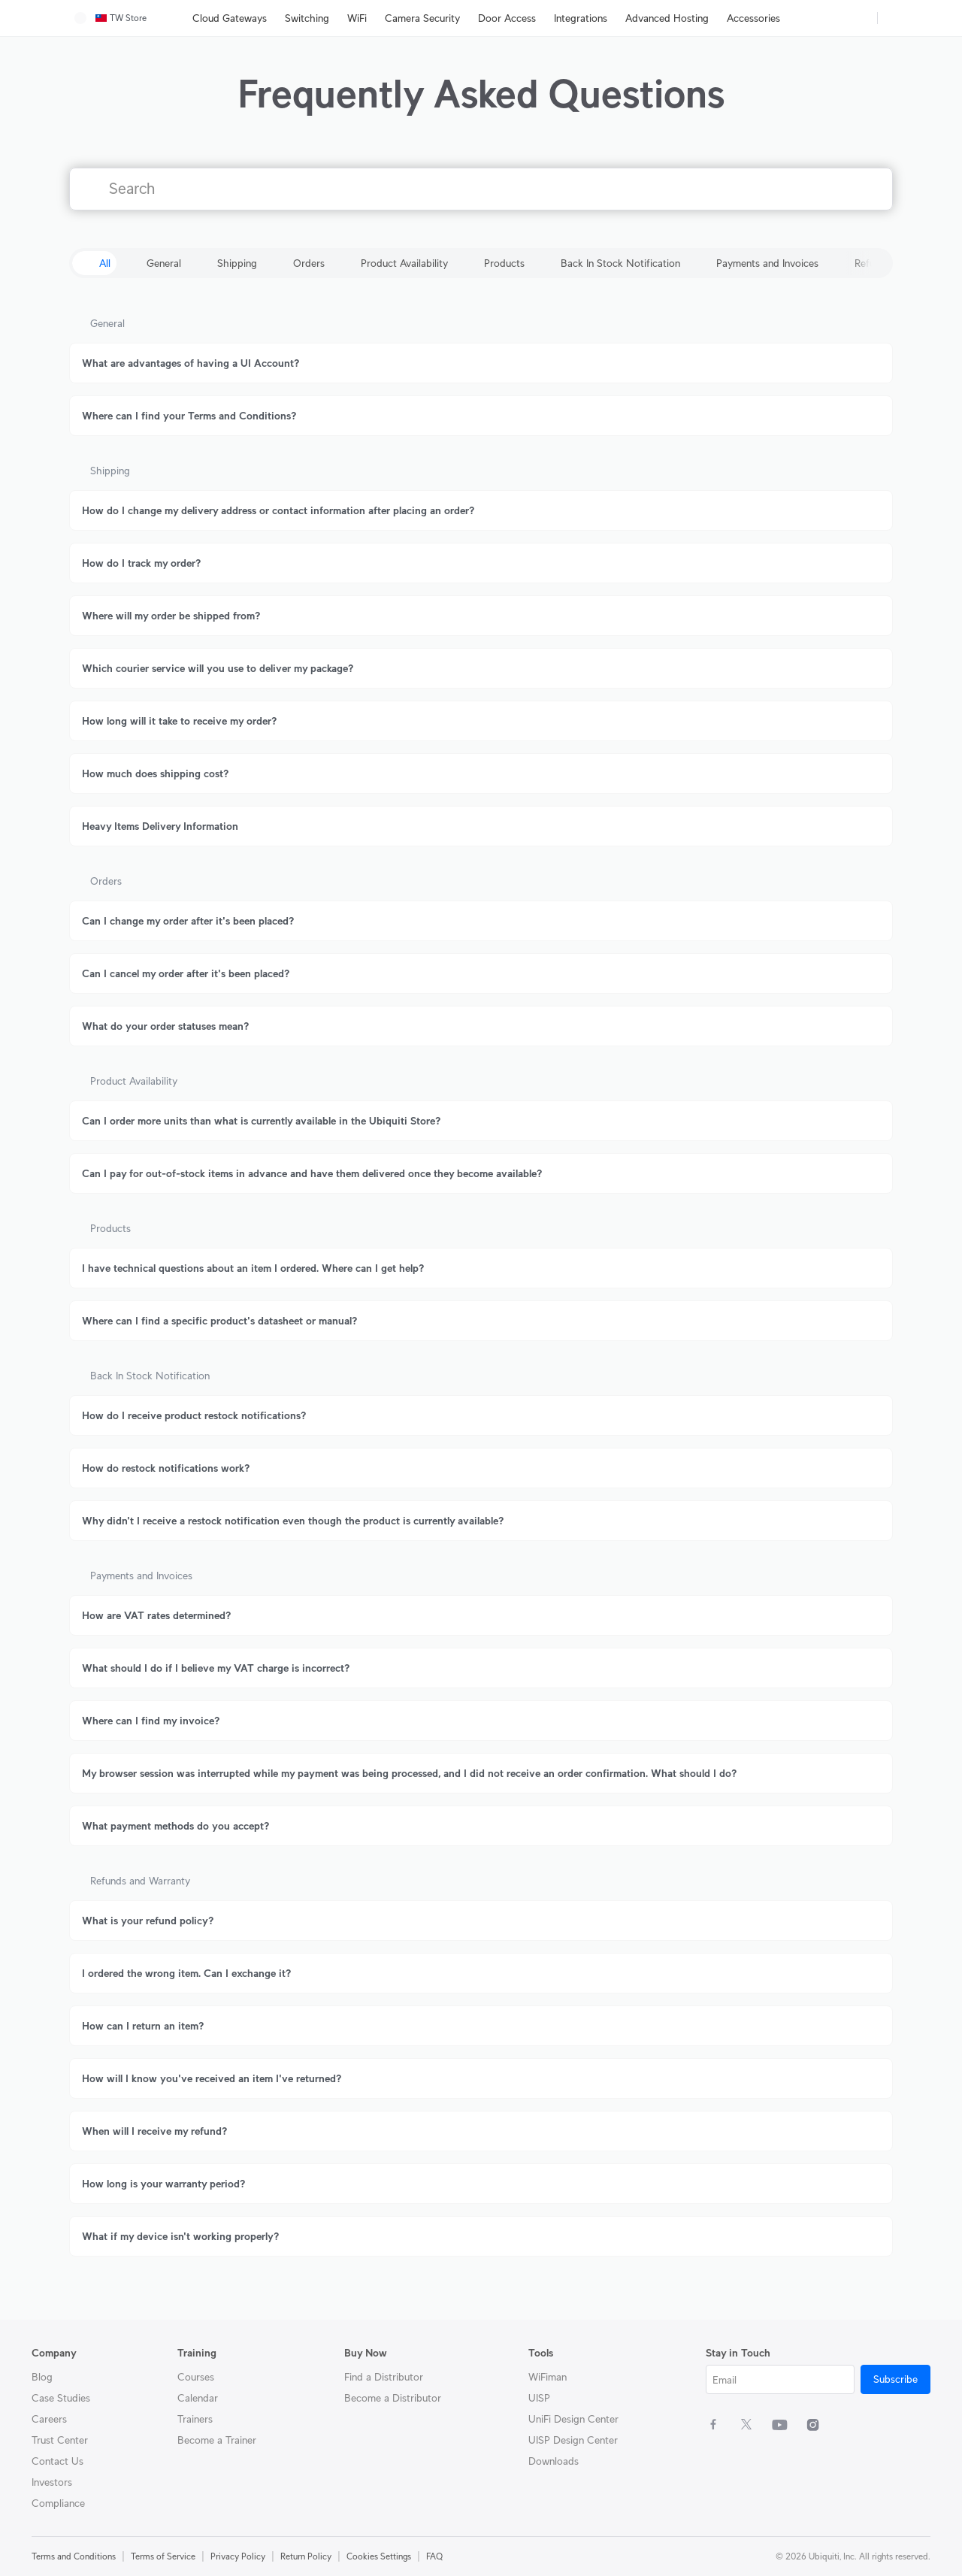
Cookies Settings (378, 2556)
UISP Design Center (573, 2440)
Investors (52, 2482)
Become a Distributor (392, 2398)
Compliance (58, 2503)
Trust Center (60, 2440)
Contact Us (57, 2461)
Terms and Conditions (74, 2556)
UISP (539, 2398)
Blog (42, 2377)
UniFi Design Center (573, 2419)
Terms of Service (163, 2556)
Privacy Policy (237, 2556)
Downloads (553, 2461)
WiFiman (547, 2377)
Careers (49, 2419)
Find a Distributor (383, 2377)
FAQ (434, 2556)
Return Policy (305, 2556)
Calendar (197, 2398)
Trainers (195, 2419)
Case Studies (61, 2398)
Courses (195, 2377)
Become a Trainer (216, 2440)
